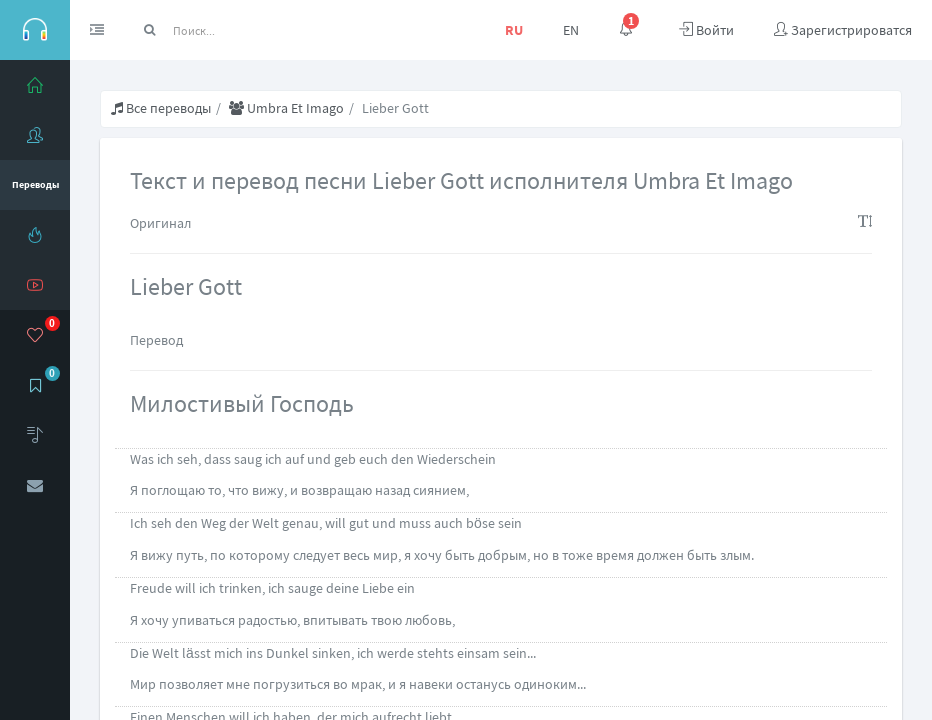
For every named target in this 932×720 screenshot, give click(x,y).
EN (571, 30)
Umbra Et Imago (286, 108)
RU (514, 30)
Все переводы (161, 108)
